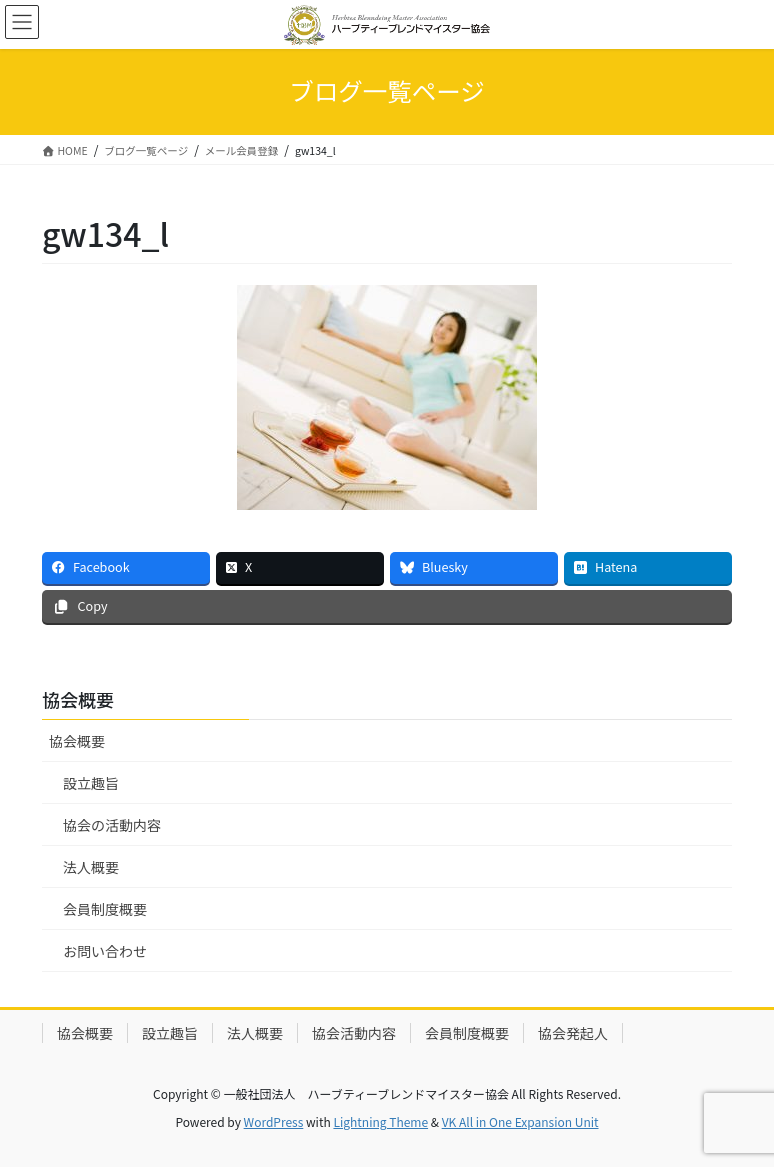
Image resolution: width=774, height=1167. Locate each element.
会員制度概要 (105, 909)
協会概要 (77, 741)
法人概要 (91, 867)
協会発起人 (573, 1033)
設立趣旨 (91, 783)
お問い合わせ (105, 951)
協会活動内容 (354, 1033)
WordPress (274, 1121)
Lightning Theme (380, 1121)
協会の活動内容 (112, 825)
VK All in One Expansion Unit (520, 1121)
